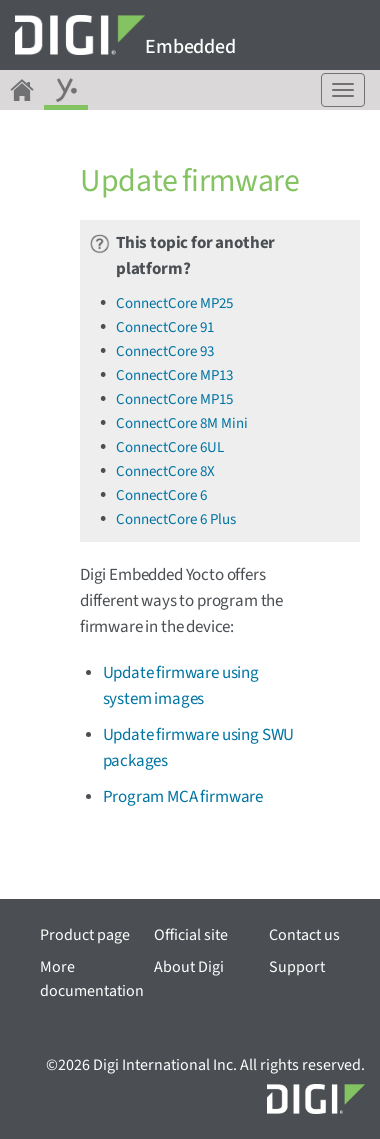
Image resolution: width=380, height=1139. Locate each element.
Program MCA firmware (183, 797)
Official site (191, 935)
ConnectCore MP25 (174, 303)
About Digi (189, 967)
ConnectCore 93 (165, 351)
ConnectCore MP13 (174, 375)
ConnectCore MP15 (174, 399)
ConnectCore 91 (165, 327)
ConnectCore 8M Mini (182, 423)
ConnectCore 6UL (170, 447)
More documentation (92, 979)
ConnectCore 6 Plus (176, 519)
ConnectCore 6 (161, 495)
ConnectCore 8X (165, 471)
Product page (85, 935)
